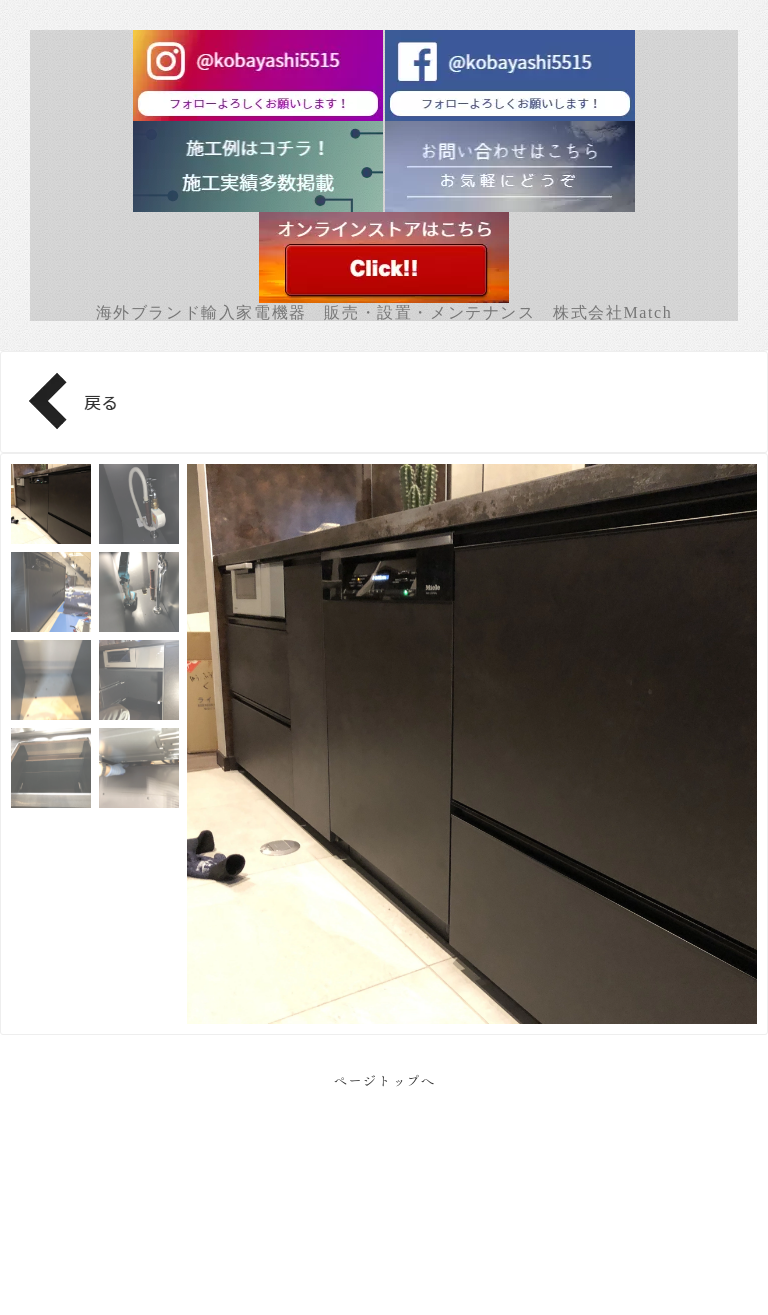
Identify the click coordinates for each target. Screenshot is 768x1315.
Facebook (384, 1245)
